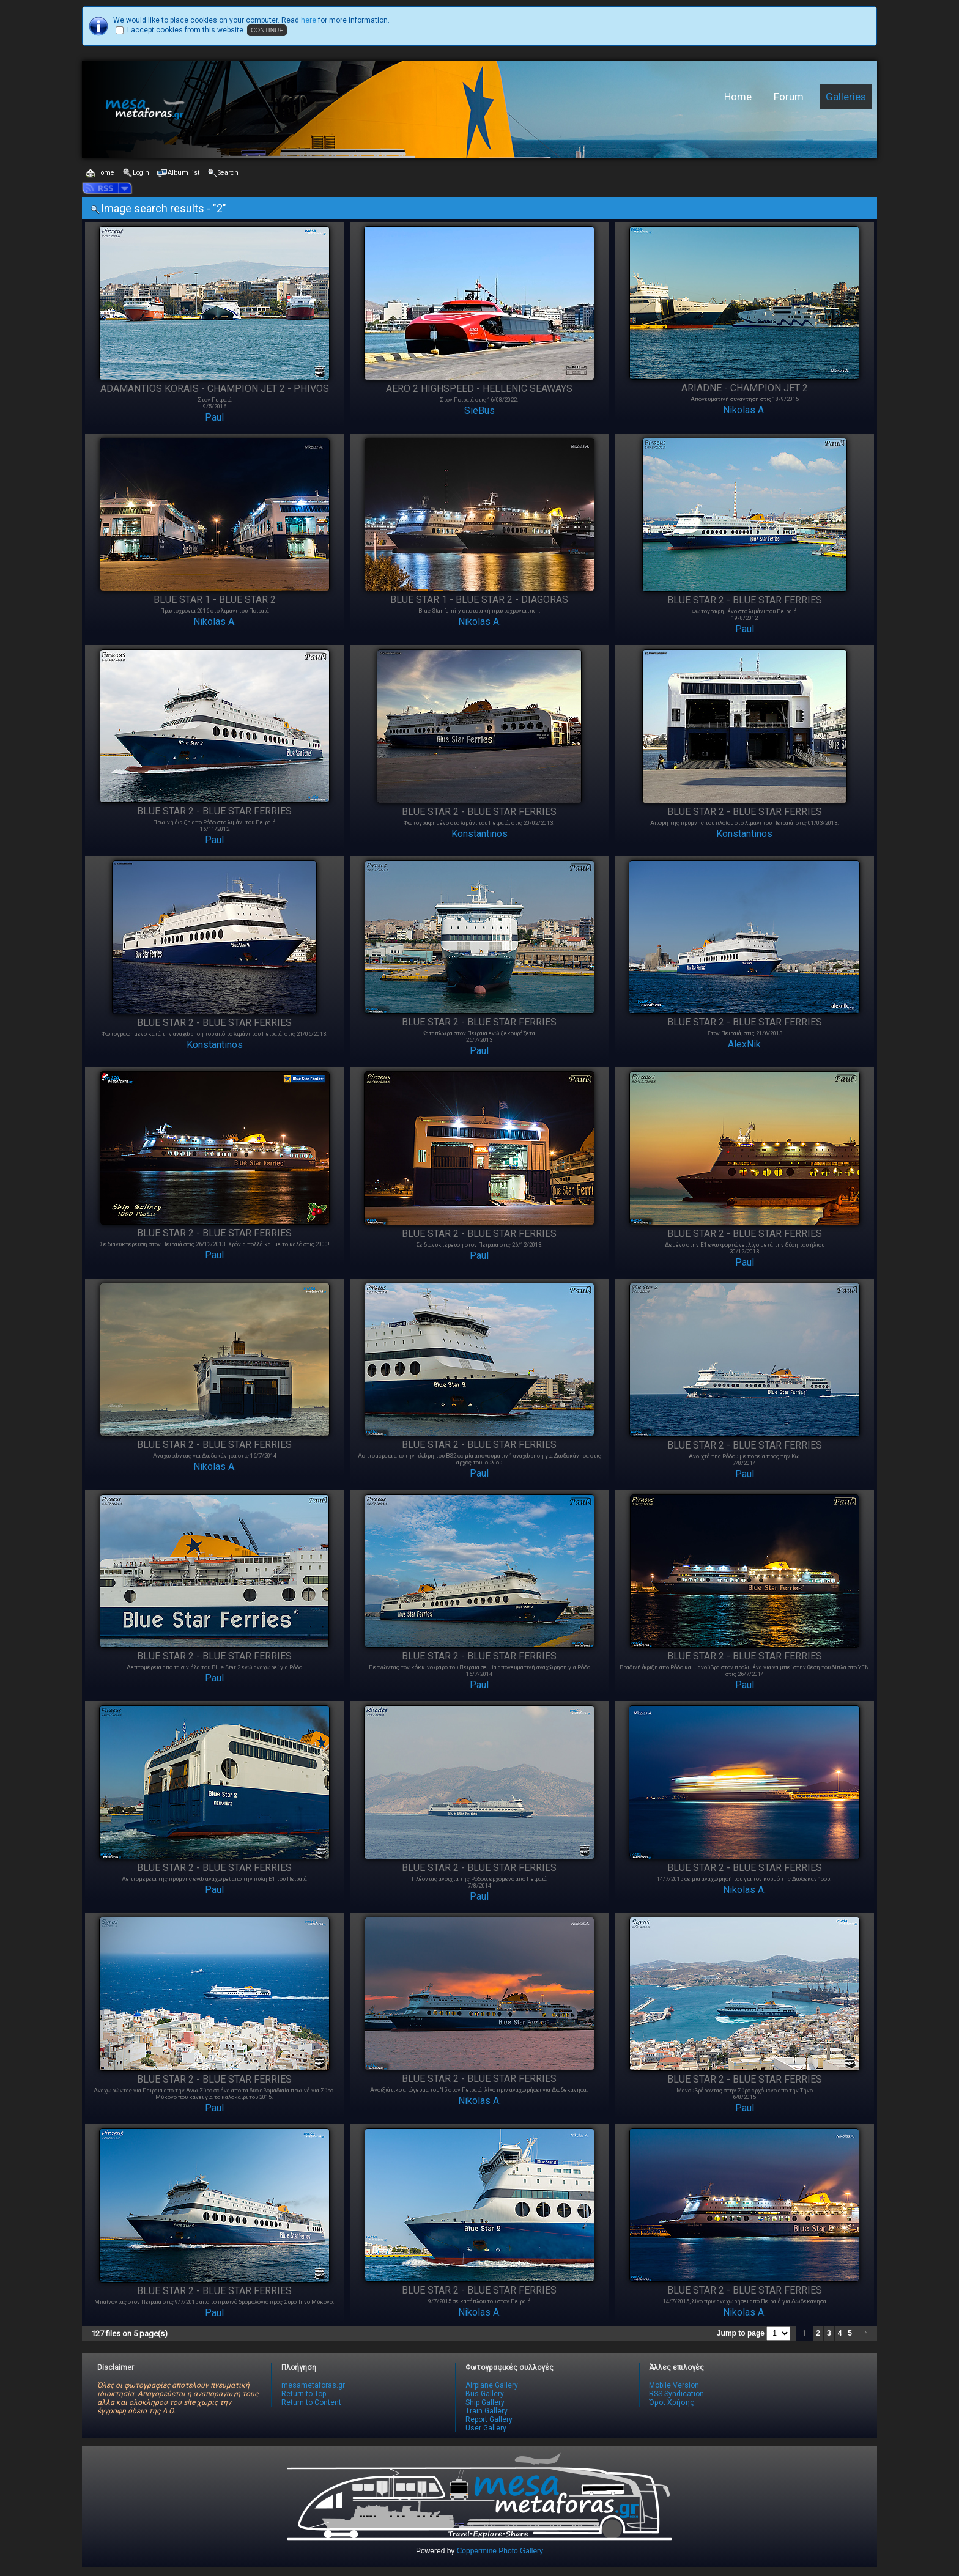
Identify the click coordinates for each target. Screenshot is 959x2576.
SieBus (479, 410)
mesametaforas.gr (313, 2385)
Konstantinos (479, 834)
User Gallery (485, 2428)
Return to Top (303, 2394)
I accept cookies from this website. (186, 30)
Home (738, 96)
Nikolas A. (744, 410)
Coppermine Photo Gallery (500, 2551)
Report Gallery (489, 2419)
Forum (789, 96)
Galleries (846, 96)
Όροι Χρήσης (671, 2402)
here (308, 20)
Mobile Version (674, 2385)
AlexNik (744, 1044)
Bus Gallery (484, 2394)
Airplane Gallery (491, 2385)
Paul (214, 417)
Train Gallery (486, 2411)
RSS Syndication (676, 2394)
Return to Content (311, 2402)
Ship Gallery (485, 2402)
